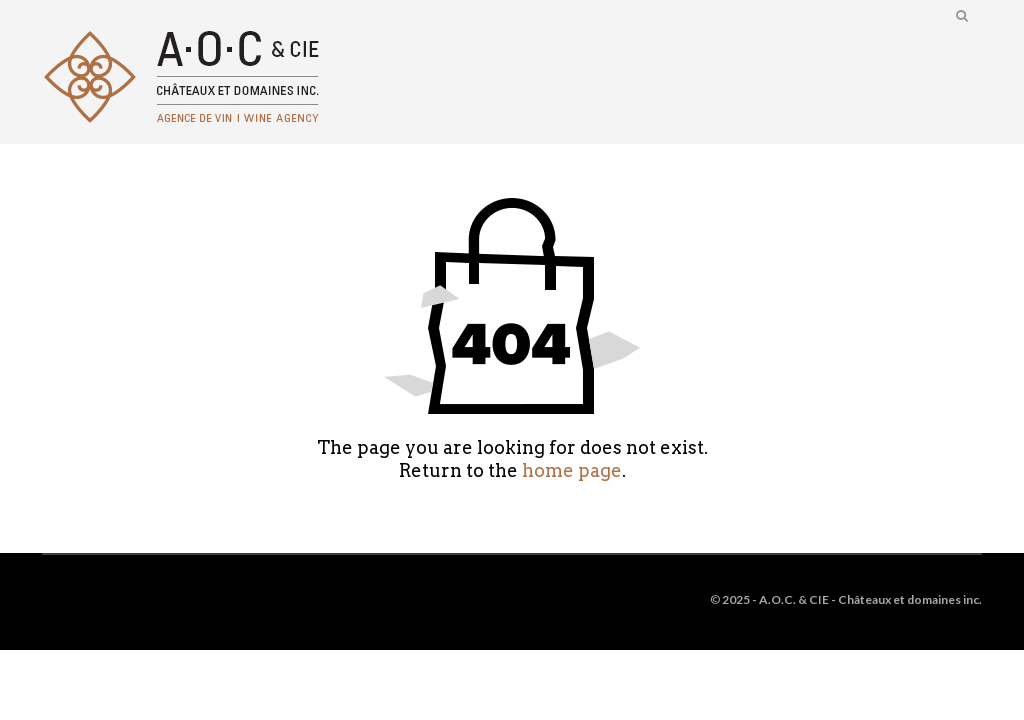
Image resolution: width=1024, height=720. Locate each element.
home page (572, 470)
